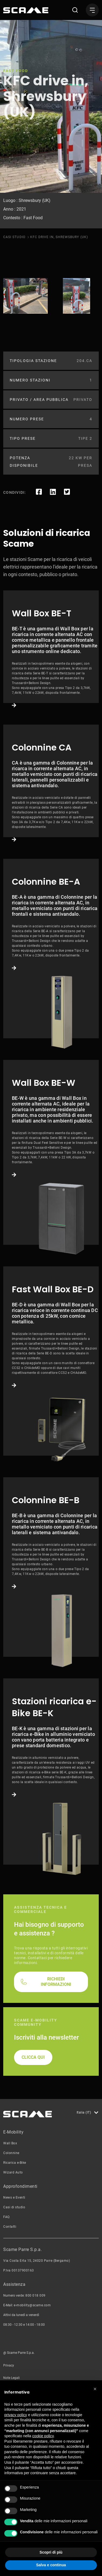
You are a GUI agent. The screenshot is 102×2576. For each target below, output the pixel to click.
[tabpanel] (25, 296)
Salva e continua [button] (51, 2565)
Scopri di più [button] (51, 2552)
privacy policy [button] (15, 2415)
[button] (95, 2389)
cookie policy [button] (43, 2436)
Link (51, 683)
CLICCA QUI (33, 2202)
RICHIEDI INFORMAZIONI (56, 2127)
